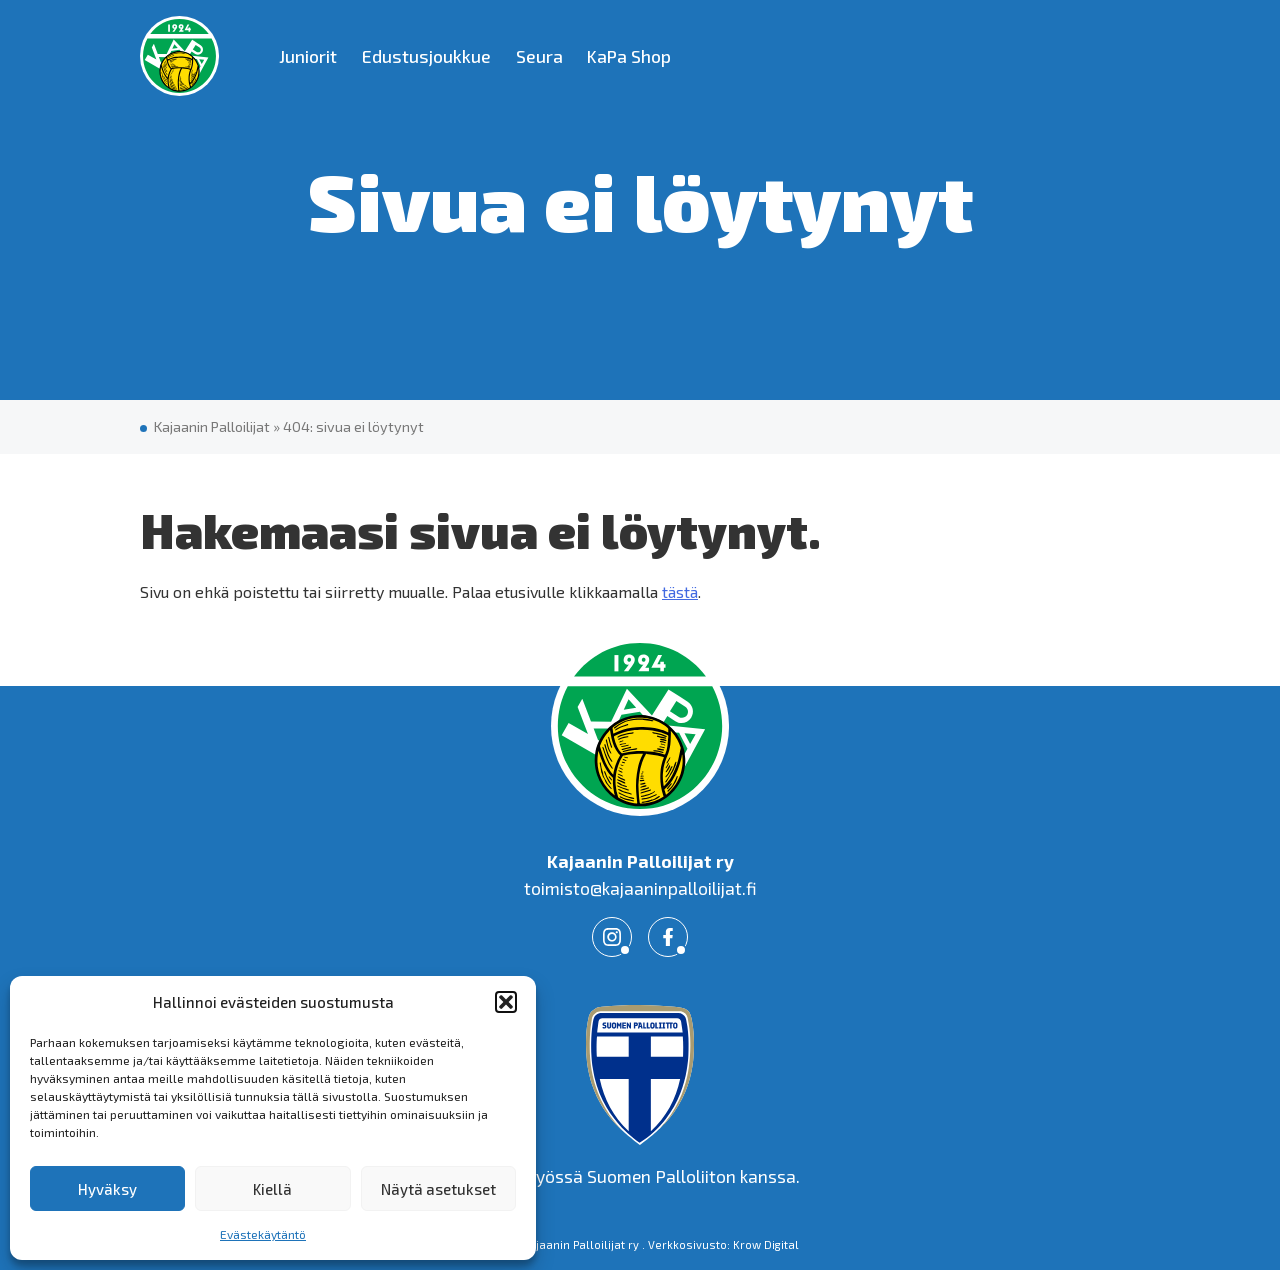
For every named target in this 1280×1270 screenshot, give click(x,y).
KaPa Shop (629, 56)
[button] (506, 1002)
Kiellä (272, 1189)
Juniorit (308, 56)
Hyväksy (107, 1189)
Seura (539, 56)
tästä (680, 591)
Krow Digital (766, 1244)
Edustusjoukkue (426, 56)
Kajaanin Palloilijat (212, 426)
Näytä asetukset (438, 1189)
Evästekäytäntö (263, 1234)
